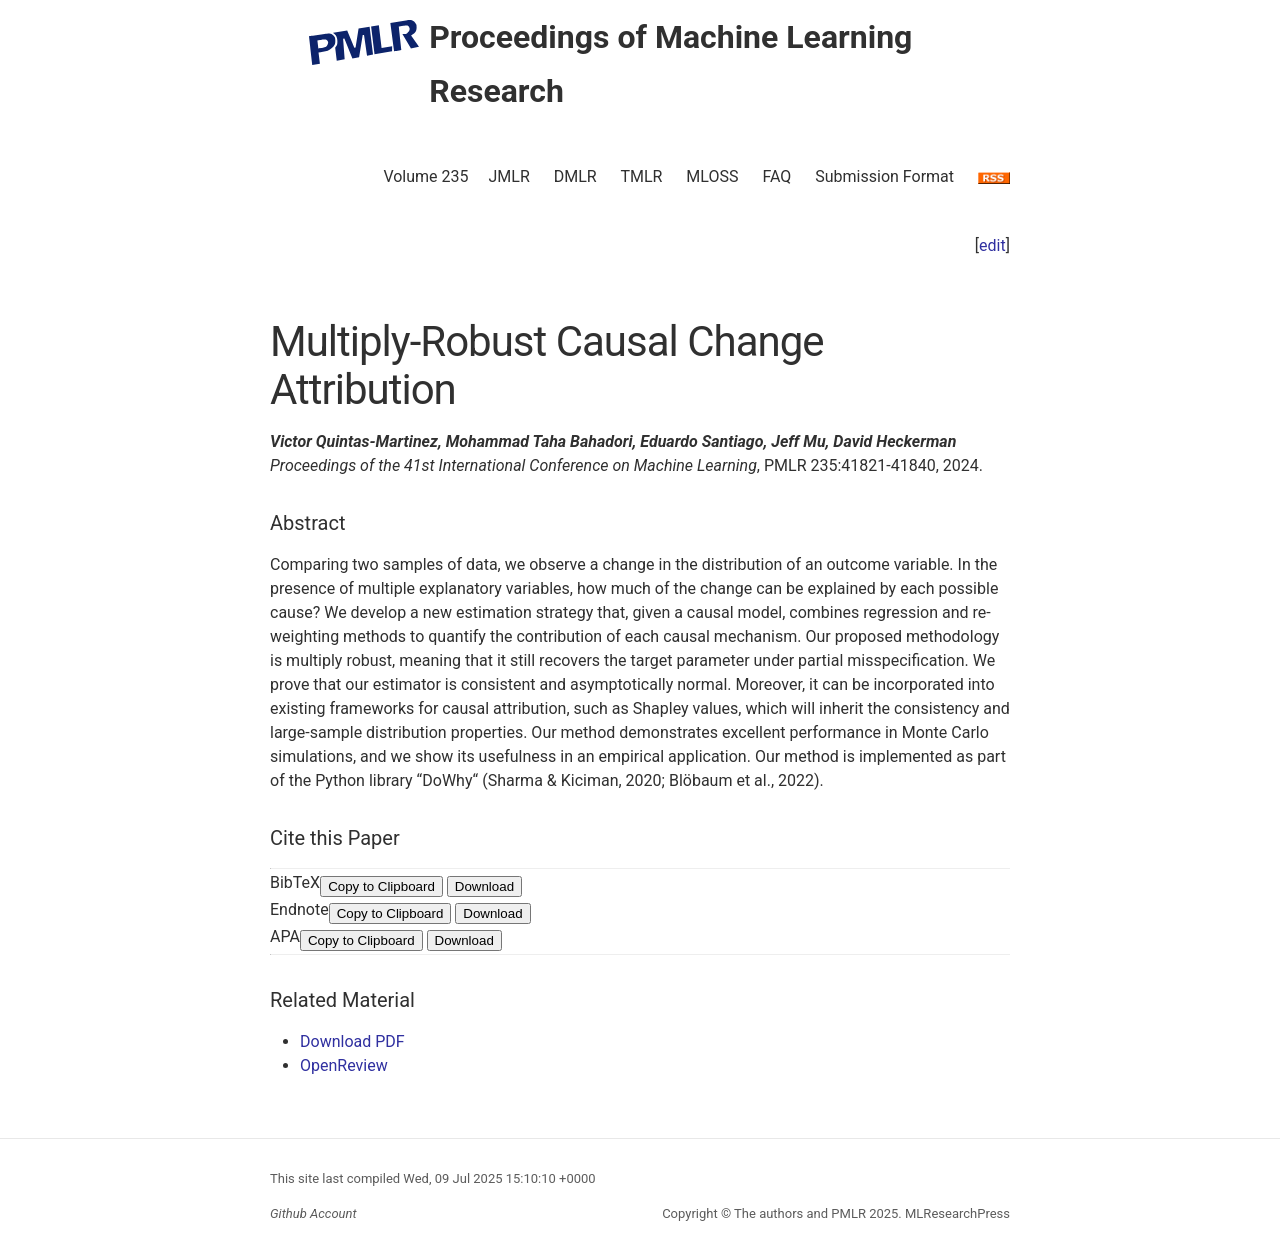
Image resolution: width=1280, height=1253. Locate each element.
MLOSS (712, 176)
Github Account (313, 1213)
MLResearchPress (956, 1213)
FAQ (776, 176)
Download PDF (352, 1041)
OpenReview (344, 1065)
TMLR (641, 176)
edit (992, 245)
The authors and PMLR (800, 1213)
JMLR (509, 176)
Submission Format (884, 176)
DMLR (575, 176)
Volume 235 (425, 176)
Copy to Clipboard (381, 886)
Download (484, 886)
